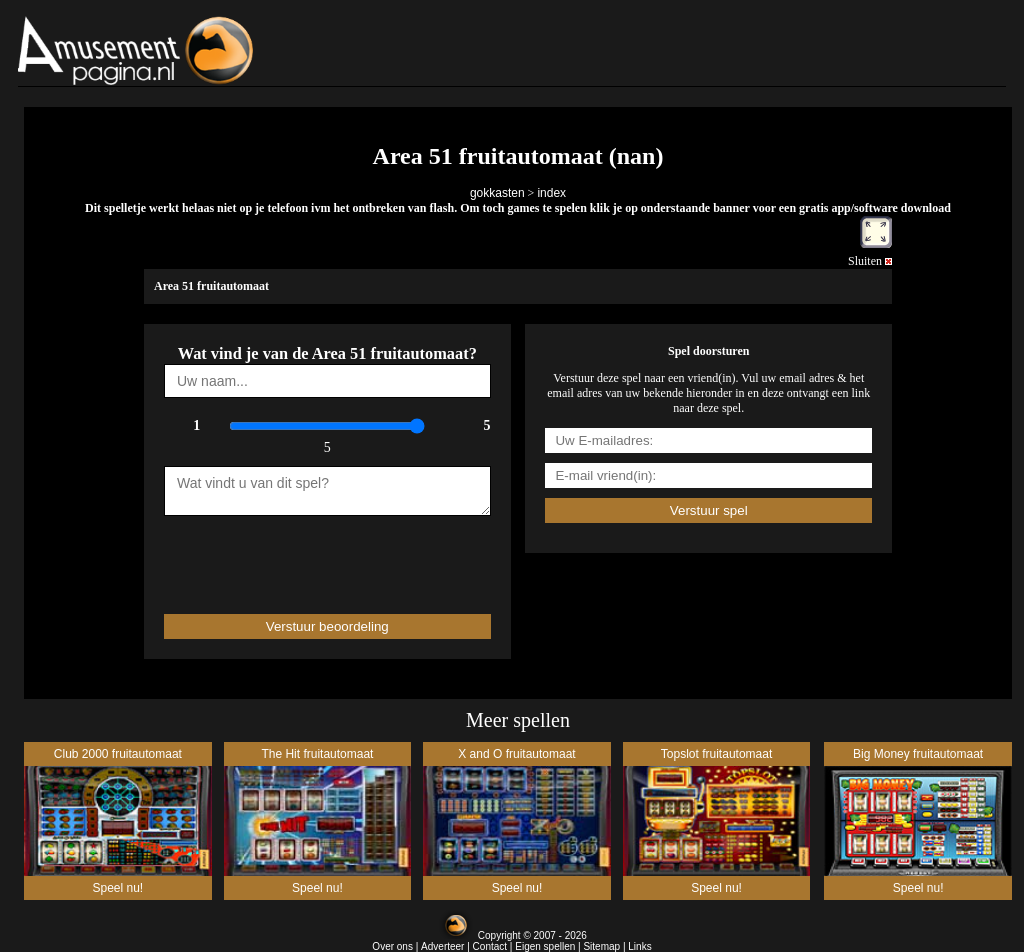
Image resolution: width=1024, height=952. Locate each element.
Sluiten (870, 261)
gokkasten (497, 193)
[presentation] (281, 556)
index (551, 193)
